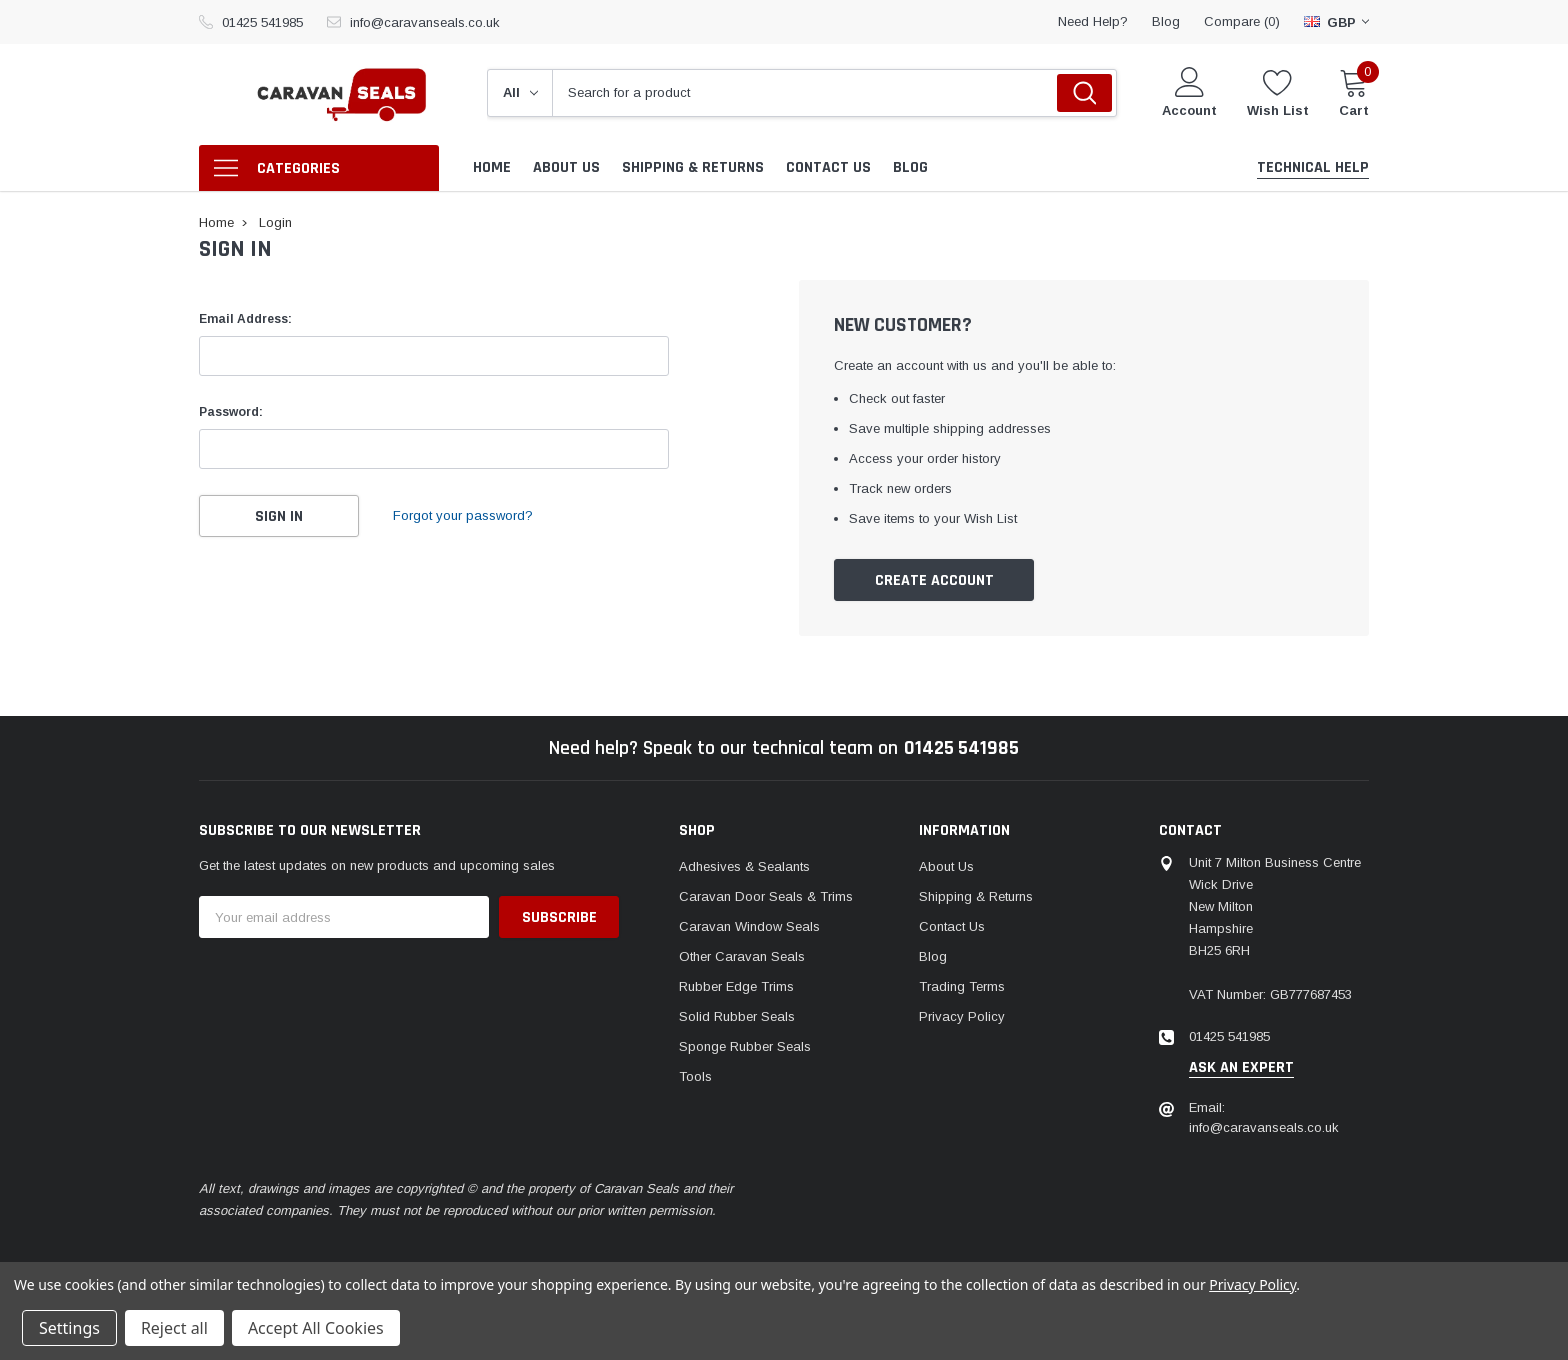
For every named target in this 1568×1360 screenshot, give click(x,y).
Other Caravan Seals (742, 956)
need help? (1093, 21)
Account (1189, 110)
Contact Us (952, 926)
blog (1166, 21)
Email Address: (245, 319)
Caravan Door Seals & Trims (766, 896)
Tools (695, 1076)
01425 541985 (262, 22)
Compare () (1242, 21)
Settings (69, 1328)
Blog (933, 956)
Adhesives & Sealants (744, 866)
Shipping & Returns (976, 896)
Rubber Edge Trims (736, 986)
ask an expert (1241, 1068)
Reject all (174, 1328)
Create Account (934, 580)
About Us (946, 866)
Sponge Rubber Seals (745, 1046)
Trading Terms (962, 986)
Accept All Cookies (316, 1328)
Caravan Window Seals (749, 926)
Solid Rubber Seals (737, 1016)
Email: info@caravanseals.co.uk (1264, 1117)
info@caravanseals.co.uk (425, 22)
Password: (231, 412)
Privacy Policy (962, 1016)
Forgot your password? (463, 515)
